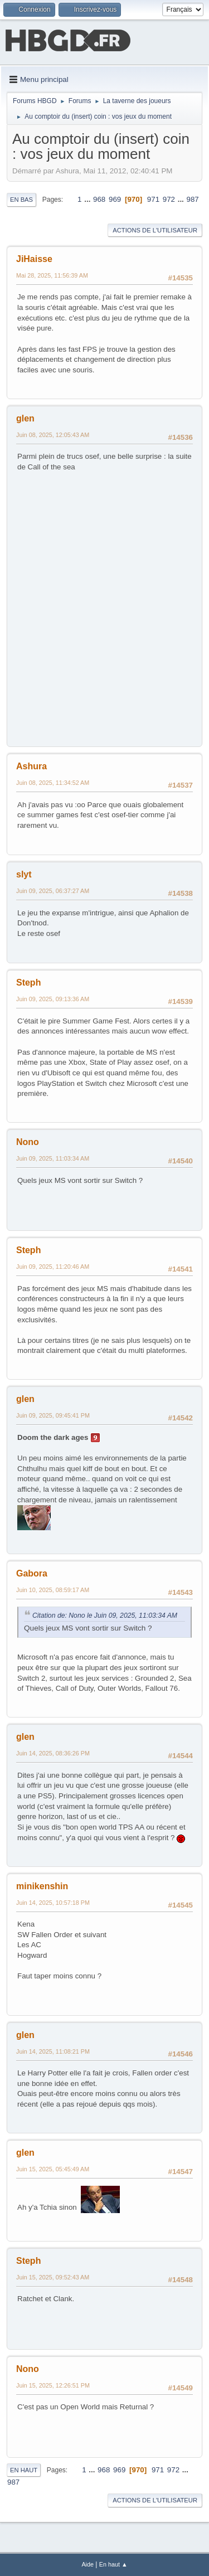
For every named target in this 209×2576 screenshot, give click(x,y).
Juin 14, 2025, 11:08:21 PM (53, 2051)
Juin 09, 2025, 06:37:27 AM (52, 890)
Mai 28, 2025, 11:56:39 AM (52, 275)
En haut (23, 2470)
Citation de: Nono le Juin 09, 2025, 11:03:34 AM (104, 1615)
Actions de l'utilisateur (155, 230)
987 (193, 199)
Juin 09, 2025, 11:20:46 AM (52, 1266)
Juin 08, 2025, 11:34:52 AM (52, 782)
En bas (21, 199)
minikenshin (42, 1886)
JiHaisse (34, 259)
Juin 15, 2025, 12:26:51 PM (53, 2385)
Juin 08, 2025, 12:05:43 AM (52, 434)
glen (25, 418)
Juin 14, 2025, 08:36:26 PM (53, 1753)
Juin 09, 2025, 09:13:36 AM (52, 999)
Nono (27, 1142)
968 (99, 199)
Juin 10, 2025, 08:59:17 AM (52, 1590)
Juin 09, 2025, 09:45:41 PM (53, 1415)
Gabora (31, 1573)
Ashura (31, 766)
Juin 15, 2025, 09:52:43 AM (52, 2277)
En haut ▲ (113, 2564)
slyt (24, 874)
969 (115, 199)
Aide (87, 2564)
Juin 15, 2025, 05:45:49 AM (52, 2169)
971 (153, 199)
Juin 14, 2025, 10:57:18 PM (53, 1902)
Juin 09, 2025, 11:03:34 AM (52, 1158)
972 (169, 199)
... (88, 199)
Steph (28, 982)
